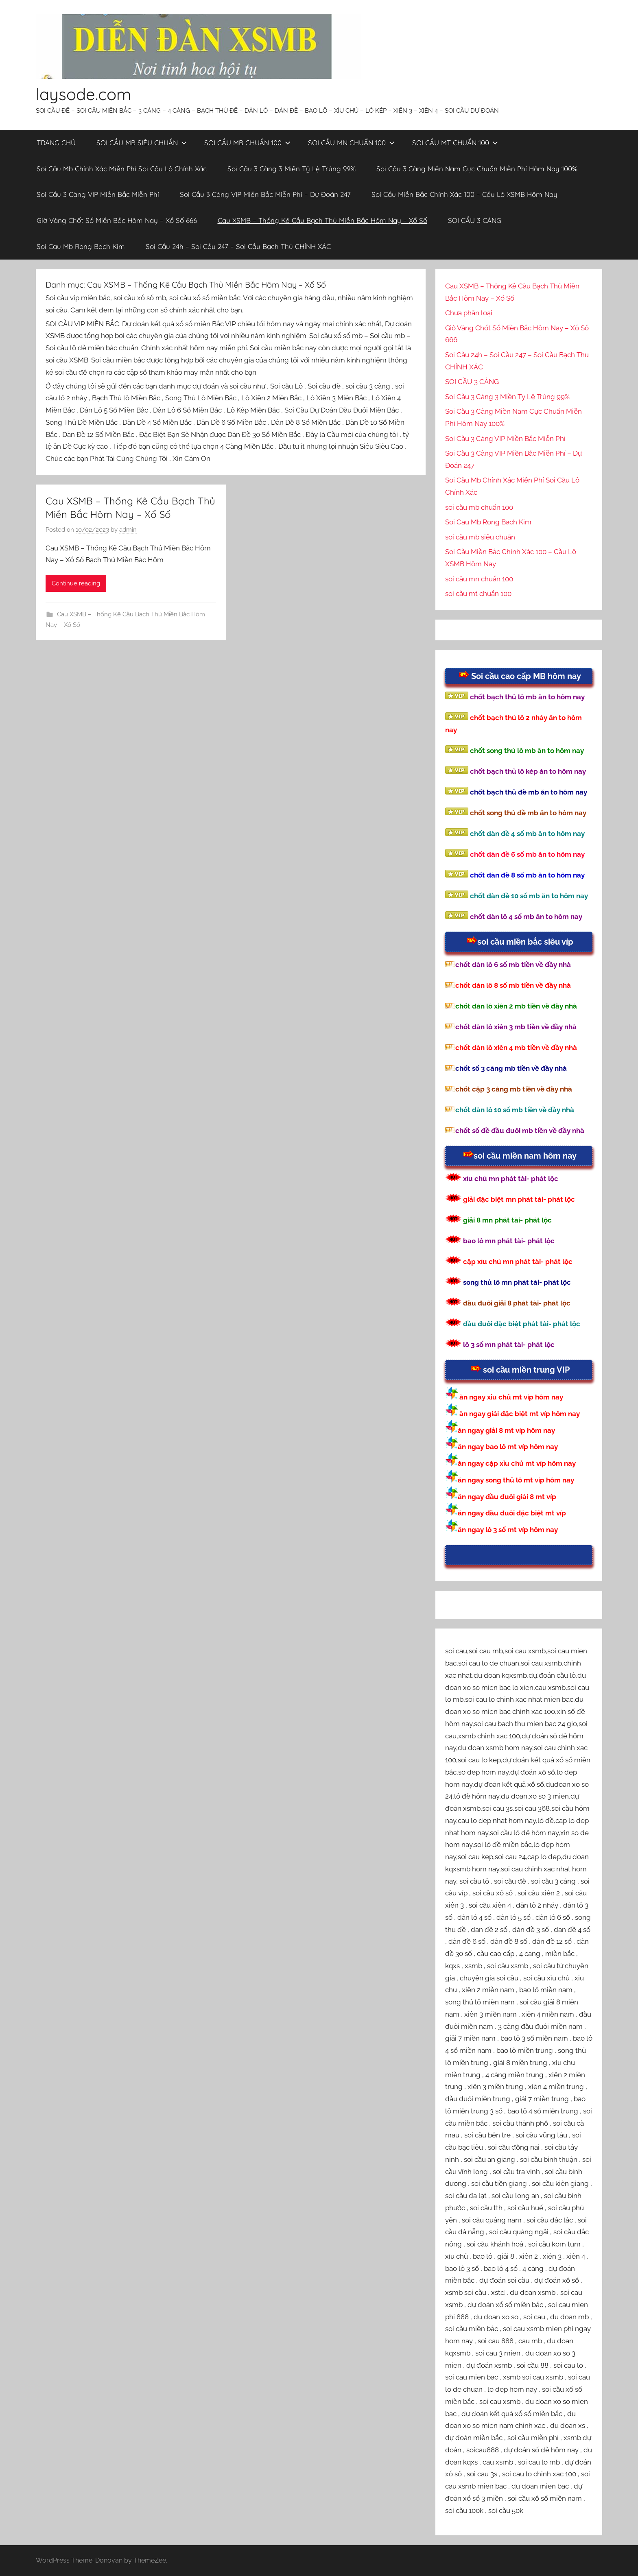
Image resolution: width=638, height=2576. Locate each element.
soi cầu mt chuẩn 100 (478, 593)
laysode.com (83, 94)
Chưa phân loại (468, 313)
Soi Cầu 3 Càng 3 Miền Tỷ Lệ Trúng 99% (291, 168)
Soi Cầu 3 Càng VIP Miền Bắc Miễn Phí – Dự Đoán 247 (265, 194)
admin (128, 529)
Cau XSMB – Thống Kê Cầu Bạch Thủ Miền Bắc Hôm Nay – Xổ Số (322, 220)
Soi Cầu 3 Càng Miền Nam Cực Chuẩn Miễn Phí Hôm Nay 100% (476, 168)
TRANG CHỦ (56, 142)
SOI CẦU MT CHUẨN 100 (455, 142)
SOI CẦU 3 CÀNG (474, 220)
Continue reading (76, 583)
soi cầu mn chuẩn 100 (479, 579)
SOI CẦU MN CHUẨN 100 (351, 142)
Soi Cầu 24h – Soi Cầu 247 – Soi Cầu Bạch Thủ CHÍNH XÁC (238, 246)
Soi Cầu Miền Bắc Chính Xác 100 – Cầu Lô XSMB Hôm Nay (464, 194)
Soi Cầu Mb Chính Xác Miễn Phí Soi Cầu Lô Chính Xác (122, 168)
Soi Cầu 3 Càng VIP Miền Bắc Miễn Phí (98, 194)
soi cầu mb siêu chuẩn (480, 537)
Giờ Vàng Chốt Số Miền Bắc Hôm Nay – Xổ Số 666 (117, 220)
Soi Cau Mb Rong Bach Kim (81, 246)
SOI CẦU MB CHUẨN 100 (247, 142)
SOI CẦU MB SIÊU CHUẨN (141, 142)
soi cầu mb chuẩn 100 (479, 507)
